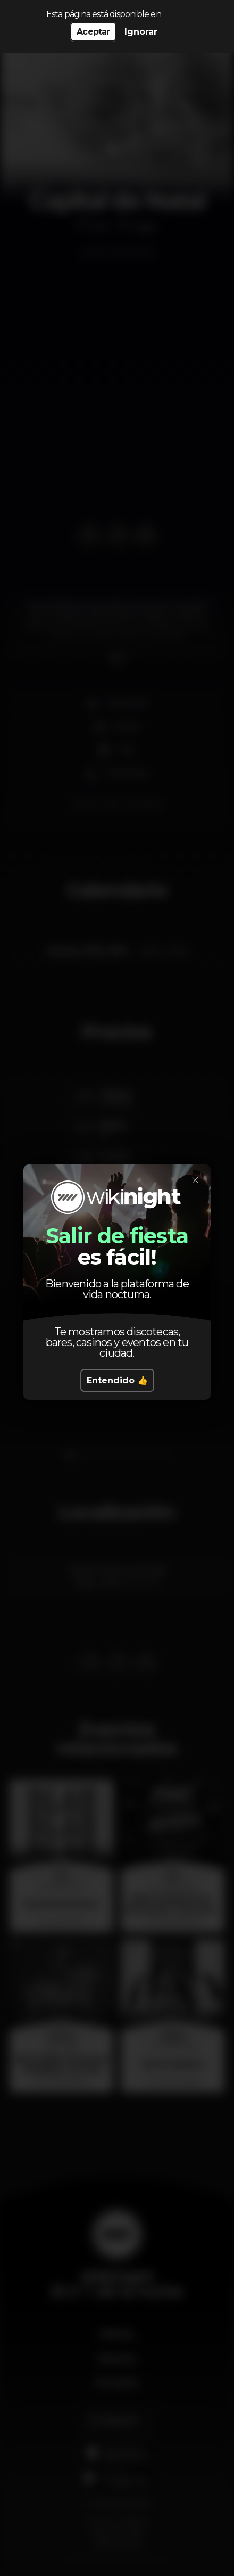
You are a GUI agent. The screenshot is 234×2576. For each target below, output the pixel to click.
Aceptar (93, 32)
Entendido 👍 (117, 1380)
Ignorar (140, 32)
